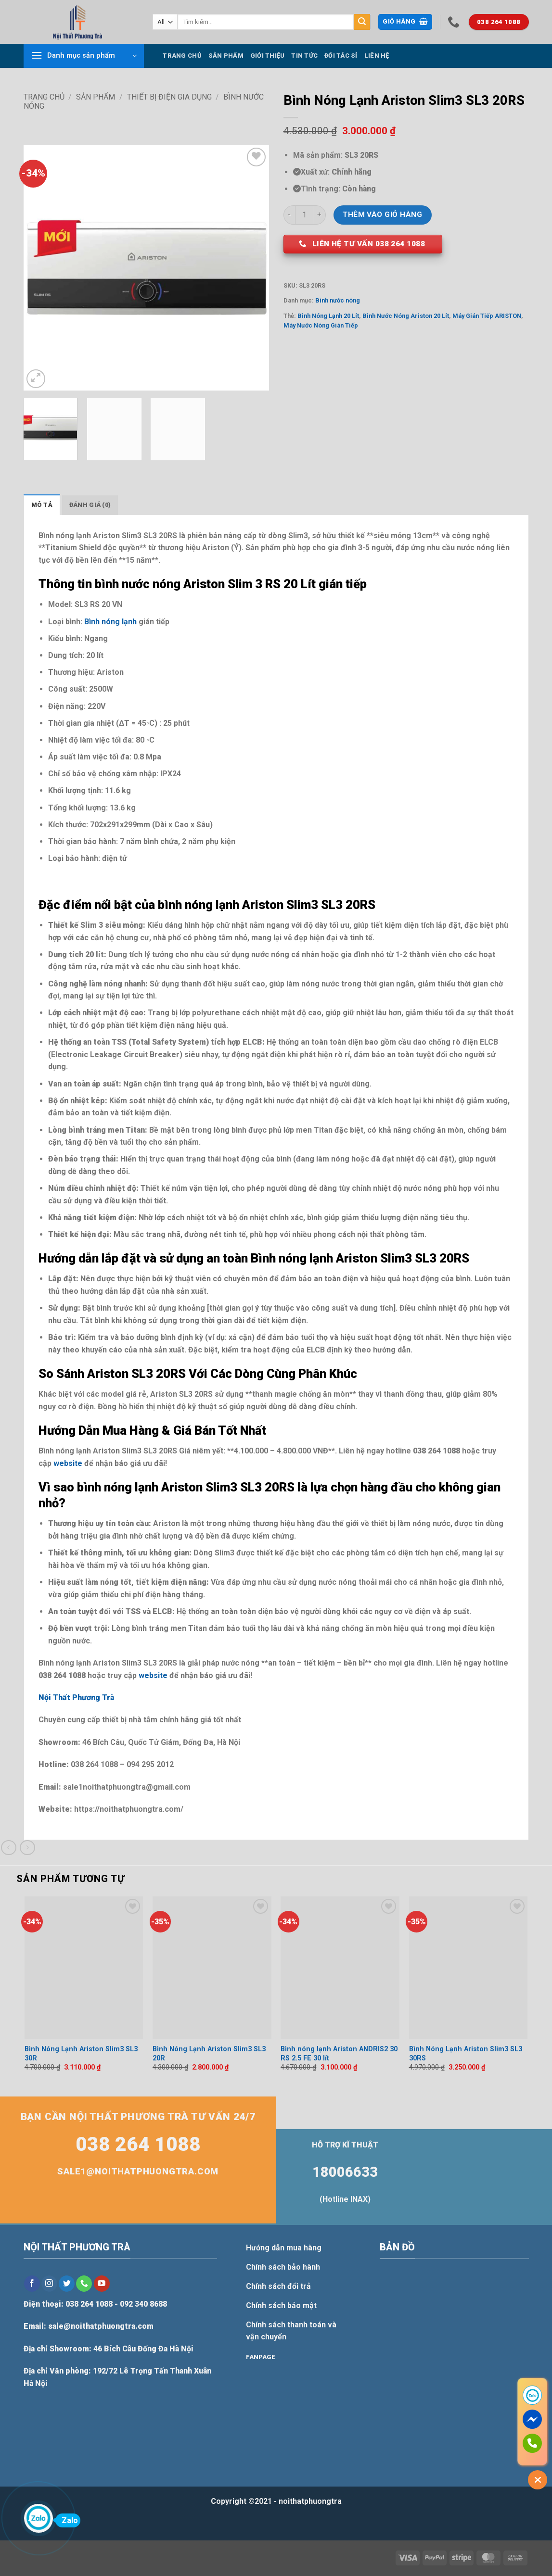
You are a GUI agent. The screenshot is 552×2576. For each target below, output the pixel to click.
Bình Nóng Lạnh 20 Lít (328, 315)
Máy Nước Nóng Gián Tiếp (320, 325)
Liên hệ (376, 55)
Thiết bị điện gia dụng (169, 96)
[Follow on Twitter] (67, 2283)
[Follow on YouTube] (102, 2283)
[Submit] (362, 22)
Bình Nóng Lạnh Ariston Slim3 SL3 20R (209, 2053)
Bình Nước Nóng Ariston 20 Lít (405, 315)
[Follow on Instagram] (49, 2283)
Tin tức (304, 55)
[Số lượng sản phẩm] (304, 215)
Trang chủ (182, 55)
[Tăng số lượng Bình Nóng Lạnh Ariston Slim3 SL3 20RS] (320, 215)
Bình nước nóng (337, 300)
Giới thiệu (267, 55)
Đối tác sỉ (341, 55)
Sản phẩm (226, 55)
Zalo (66, 2520)
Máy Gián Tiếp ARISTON (486, 315)
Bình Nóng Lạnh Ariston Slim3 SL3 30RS (465, 2053)
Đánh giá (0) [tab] (90, 504)
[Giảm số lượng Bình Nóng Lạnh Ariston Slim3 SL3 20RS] (289, 215)
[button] (405, 22)
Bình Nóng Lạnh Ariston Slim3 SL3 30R (81, 2053)
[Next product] (8, 1847)
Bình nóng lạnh (110, 621)
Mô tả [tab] (41, 504)
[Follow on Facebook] (32, 2283)
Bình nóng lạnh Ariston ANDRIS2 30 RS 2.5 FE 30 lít (339, 2053)
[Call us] (84, 2283)
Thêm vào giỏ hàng (382, 214)
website (67, 1463)
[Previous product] (27, 1847)
